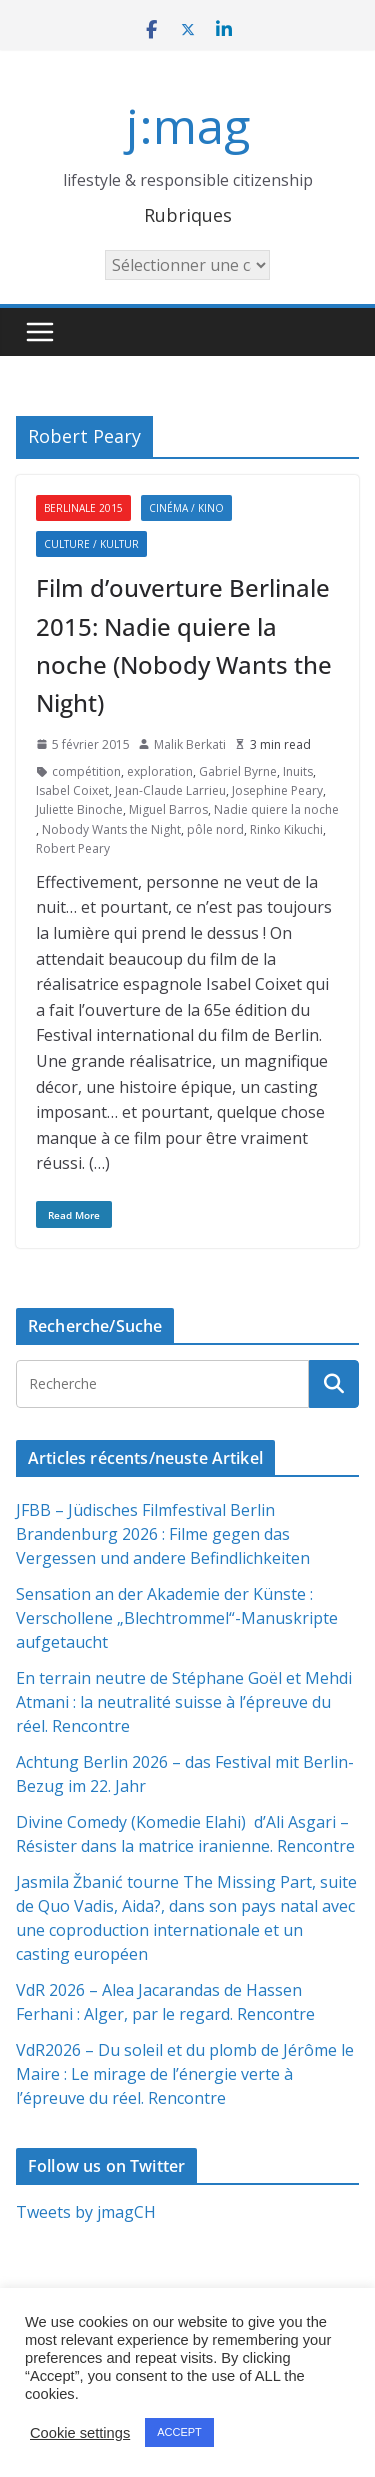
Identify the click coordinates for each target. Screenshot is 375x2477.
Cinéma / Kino (186, 508)
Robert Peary (73, 848)
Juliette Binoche (79, 809)
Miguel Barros (168, 809)
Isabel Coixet (72, 790)
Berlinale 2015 (83, 508)
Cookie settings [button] (80, 2433)
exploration (160, 771)
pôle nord (215, 829)
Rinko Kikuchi (286, 829)
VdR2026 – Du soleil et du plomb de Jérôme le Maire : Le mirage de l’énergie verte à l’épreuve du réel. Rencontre (185, 2074)
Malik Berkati (190, 744)
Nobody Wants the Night (111, 829)
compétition (86, 771)
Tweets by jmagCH (86, 2212)
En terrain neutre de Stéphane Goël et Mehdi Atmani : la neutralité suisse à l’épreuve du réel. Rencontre (184, 1702)
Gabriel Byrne (238, 771)
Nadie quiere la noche (276, 809)
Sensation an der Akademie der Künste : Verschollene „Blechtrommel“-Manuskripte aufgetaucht (177, 1618)
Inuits (298, 771)
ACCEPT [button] (179, 2432)
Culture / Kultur (91, 544)
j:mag (188, 125)
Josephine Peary (277, 790)
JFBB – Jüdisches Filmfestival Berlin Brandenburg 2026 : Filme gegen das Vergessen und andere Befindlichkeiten (163, 1534)
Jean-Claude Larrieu (170, 790)
